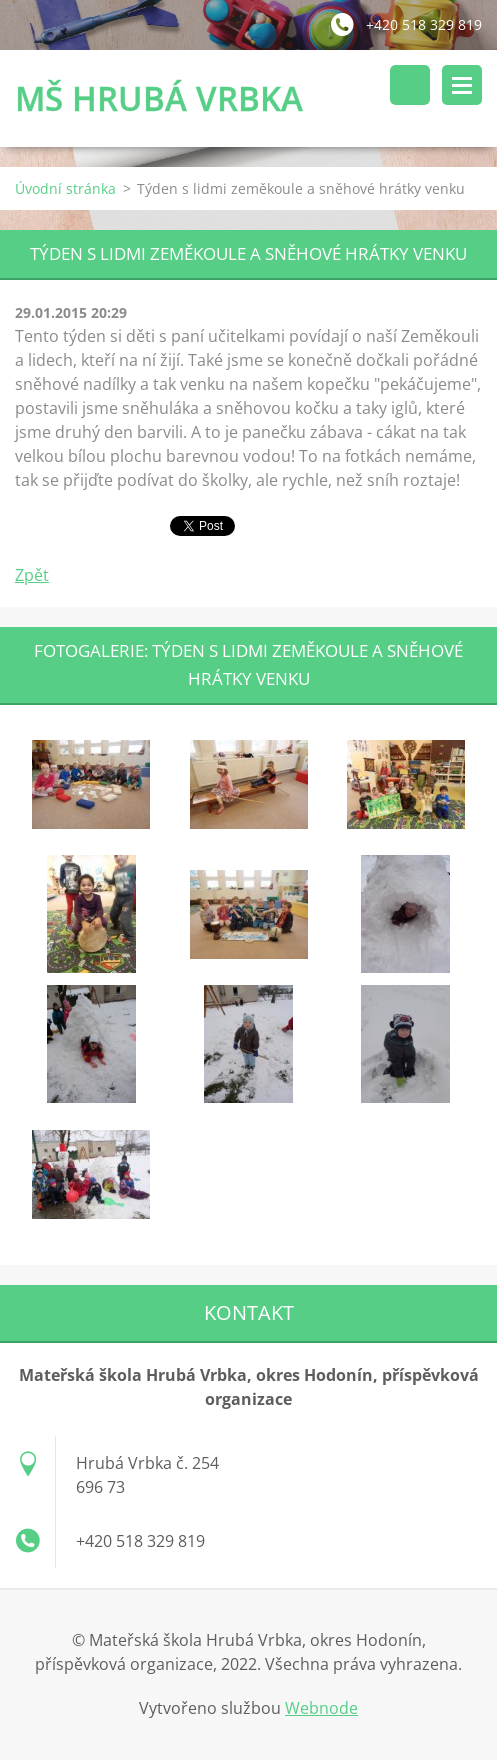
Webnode (321, 1708)
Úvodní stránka (65, 188)
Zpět (32, 575)
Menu (462, 85)
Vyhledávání (410, 85)
